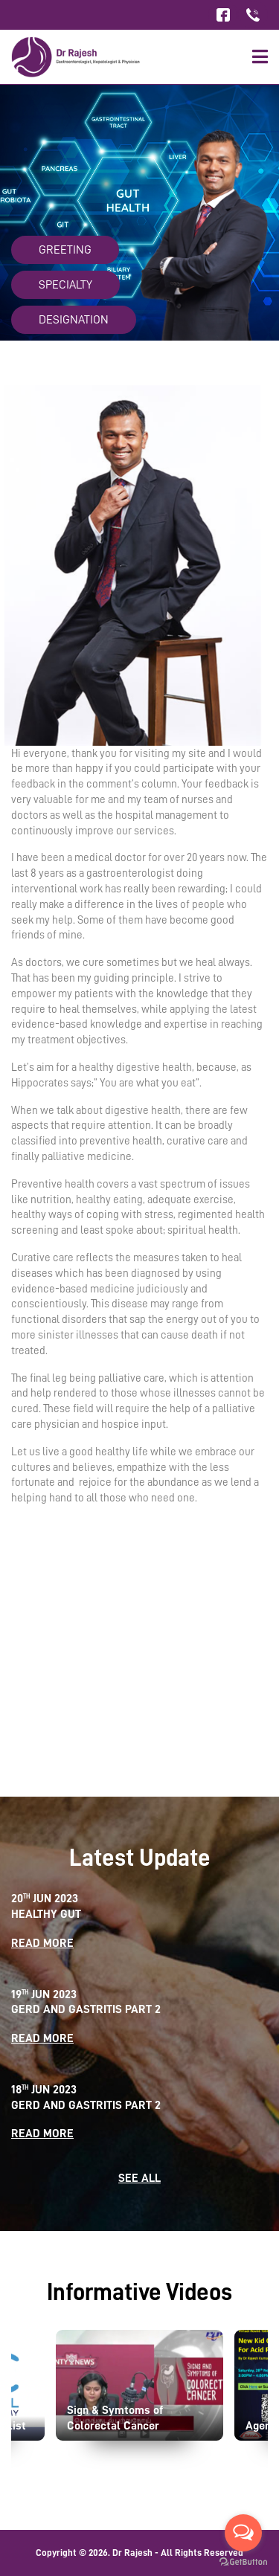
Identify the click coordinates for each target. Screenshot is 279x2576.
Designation (74, 320)
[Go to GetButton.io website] (243, 2561)
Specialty (65, 285)
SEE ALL (139, 2178)
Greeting (65, 250)
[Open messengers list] (243, 2532)
